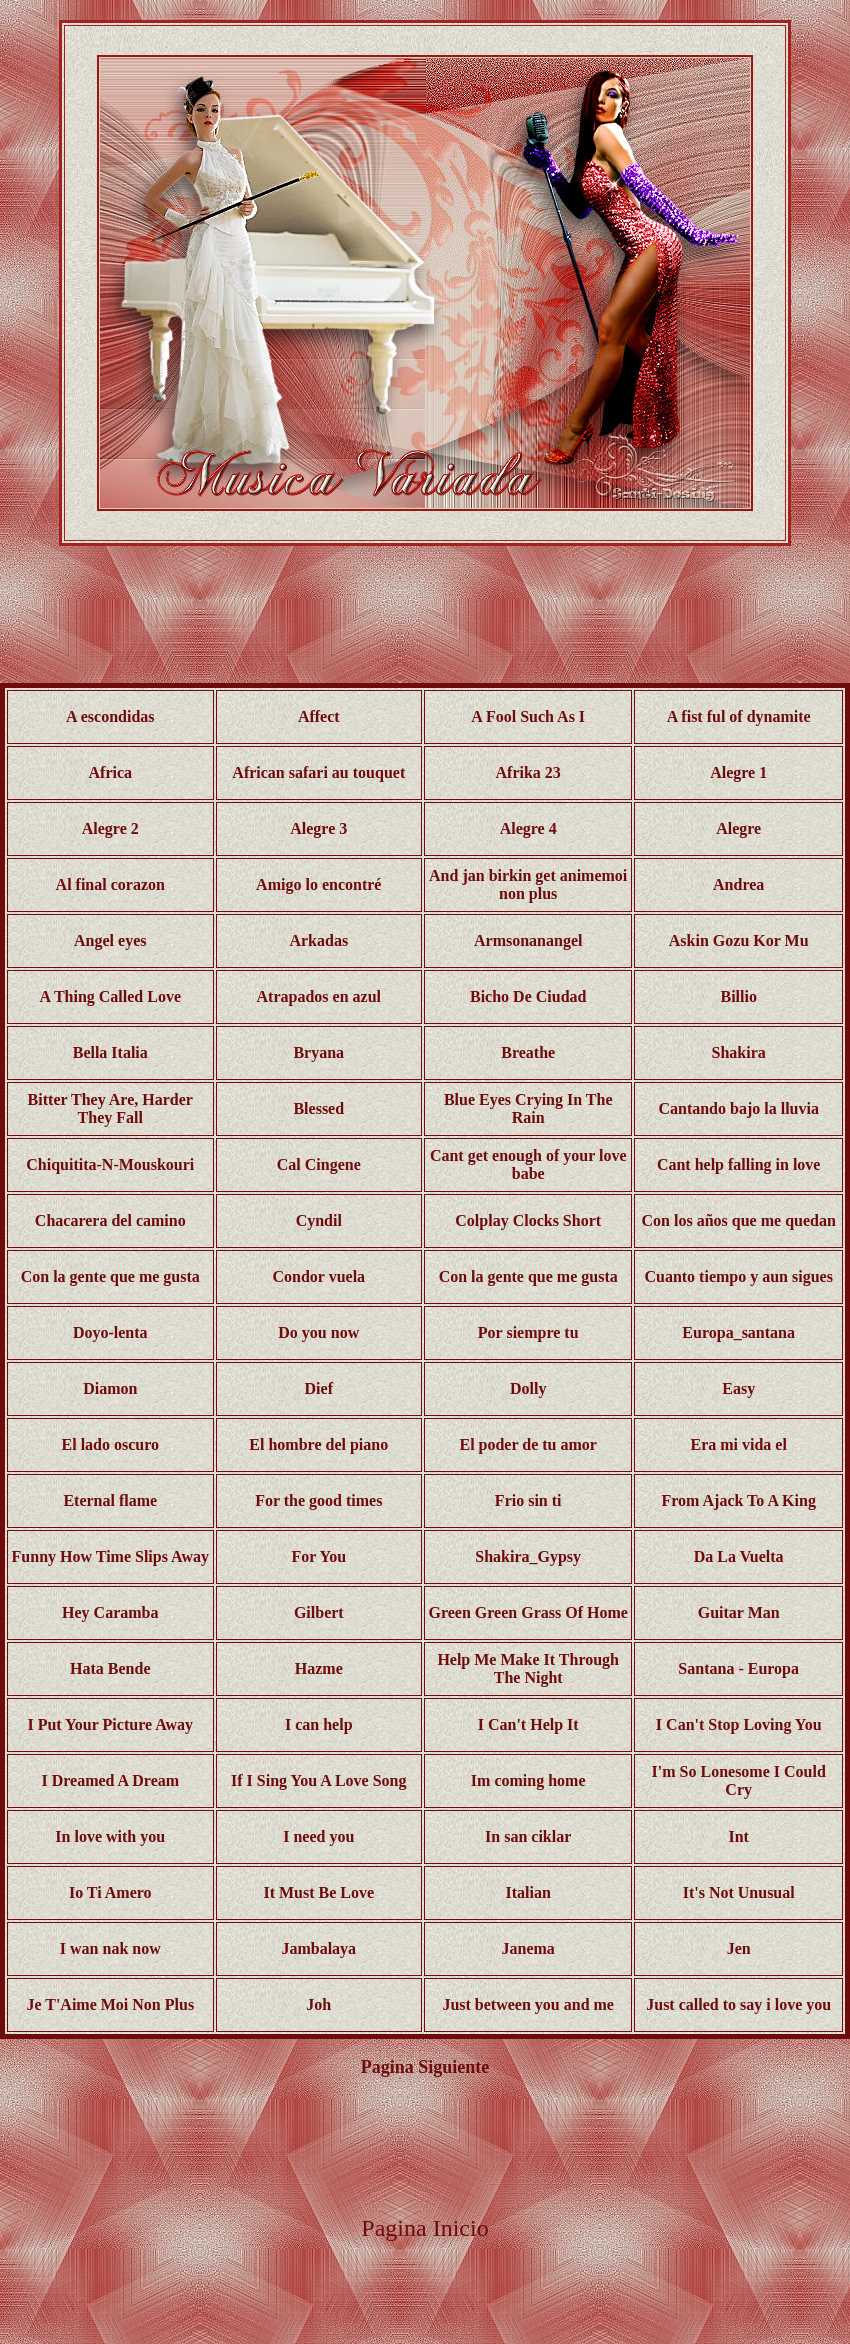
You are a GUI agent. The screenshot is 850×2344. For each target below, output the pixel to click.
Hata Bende (110, 1668)
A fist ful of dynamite (739, 716)
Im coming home (528, 1780)
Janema (528, 1948)
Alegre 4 (528, 828)
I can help (319, 1724)
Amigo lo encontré (318, 884)
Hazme (319, 1668)
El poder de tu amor (527, 1444)
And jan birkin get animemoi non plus (528, 884)
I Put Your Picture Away (110, 1724)
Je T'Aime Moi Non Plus (110, 2004)
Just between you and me (528, 2004)
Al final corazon (110, 884)
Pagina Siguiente (425, 2067)
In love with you (110, 1836)
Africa (111, 772)
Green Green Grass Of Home (528, 1612)
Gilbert (319, 1612)
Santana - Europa (738, 1668)
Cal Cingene (319, 1164)
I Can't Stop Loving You (739, 1724)
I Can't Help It (528, 1724)
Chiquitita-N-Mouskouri (110, 1164)
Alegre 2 (110, 828)
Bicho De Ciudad (528, 996)
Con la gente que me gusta (110, 1276)
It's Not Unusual (739, 1892)
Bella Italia (110, 1052)
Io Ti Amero (110, 1892)
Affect (319, 716)
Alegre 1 (738, 772)
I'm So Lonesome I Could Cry (739, 1780)
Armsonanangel (528, 940)
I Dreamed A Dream (110, 1780)
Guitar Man (739, 1612)
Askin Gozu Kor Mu (739, 940)
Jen (739, 1948)
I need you (318, 1836)
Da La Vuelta (739, 1556)
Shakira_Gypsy (528, 1556)
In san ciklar (528, 1836)
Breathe (528, 1052)
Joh (318, 2004)
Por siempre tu (528, 1332)
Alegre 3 (318, 828)
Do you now (318, 1332)
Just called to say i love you (738, 2004)
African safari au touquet (318, 772)
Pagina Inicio (424, 2228)
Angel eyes (110, 940)
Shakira (739, 1052)
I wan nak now (110, 1948)
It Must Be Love (318, 1892)
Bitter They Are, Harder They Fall (110, 1108)
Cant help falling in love (739, 1164)
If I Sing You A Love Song (318, 1780)
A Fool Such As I (528, 716)
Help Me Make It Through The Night (528, 1668)
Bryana (318, 1052)
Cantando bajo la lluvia (738, 1108)
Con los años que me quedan (739, 1220)
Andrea (738, 884)
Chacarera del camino (110, 1220)
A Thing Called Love (111, 996)
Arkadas (318, 940)
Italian (528, 1892)
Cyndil (319, 1220)
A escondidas (110, 716)
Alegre (738, 828)
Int (738, 1836)
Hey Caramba (110, 1612)
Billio (738, 996)
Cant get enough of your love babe (528, 1164)
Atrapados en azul (319, 996)
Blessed (318, 1108)
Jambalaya (318, 1948)
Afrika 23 (528, 772)
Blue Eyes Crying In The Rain (528, 1108)
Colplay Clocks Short (528, 1220)
